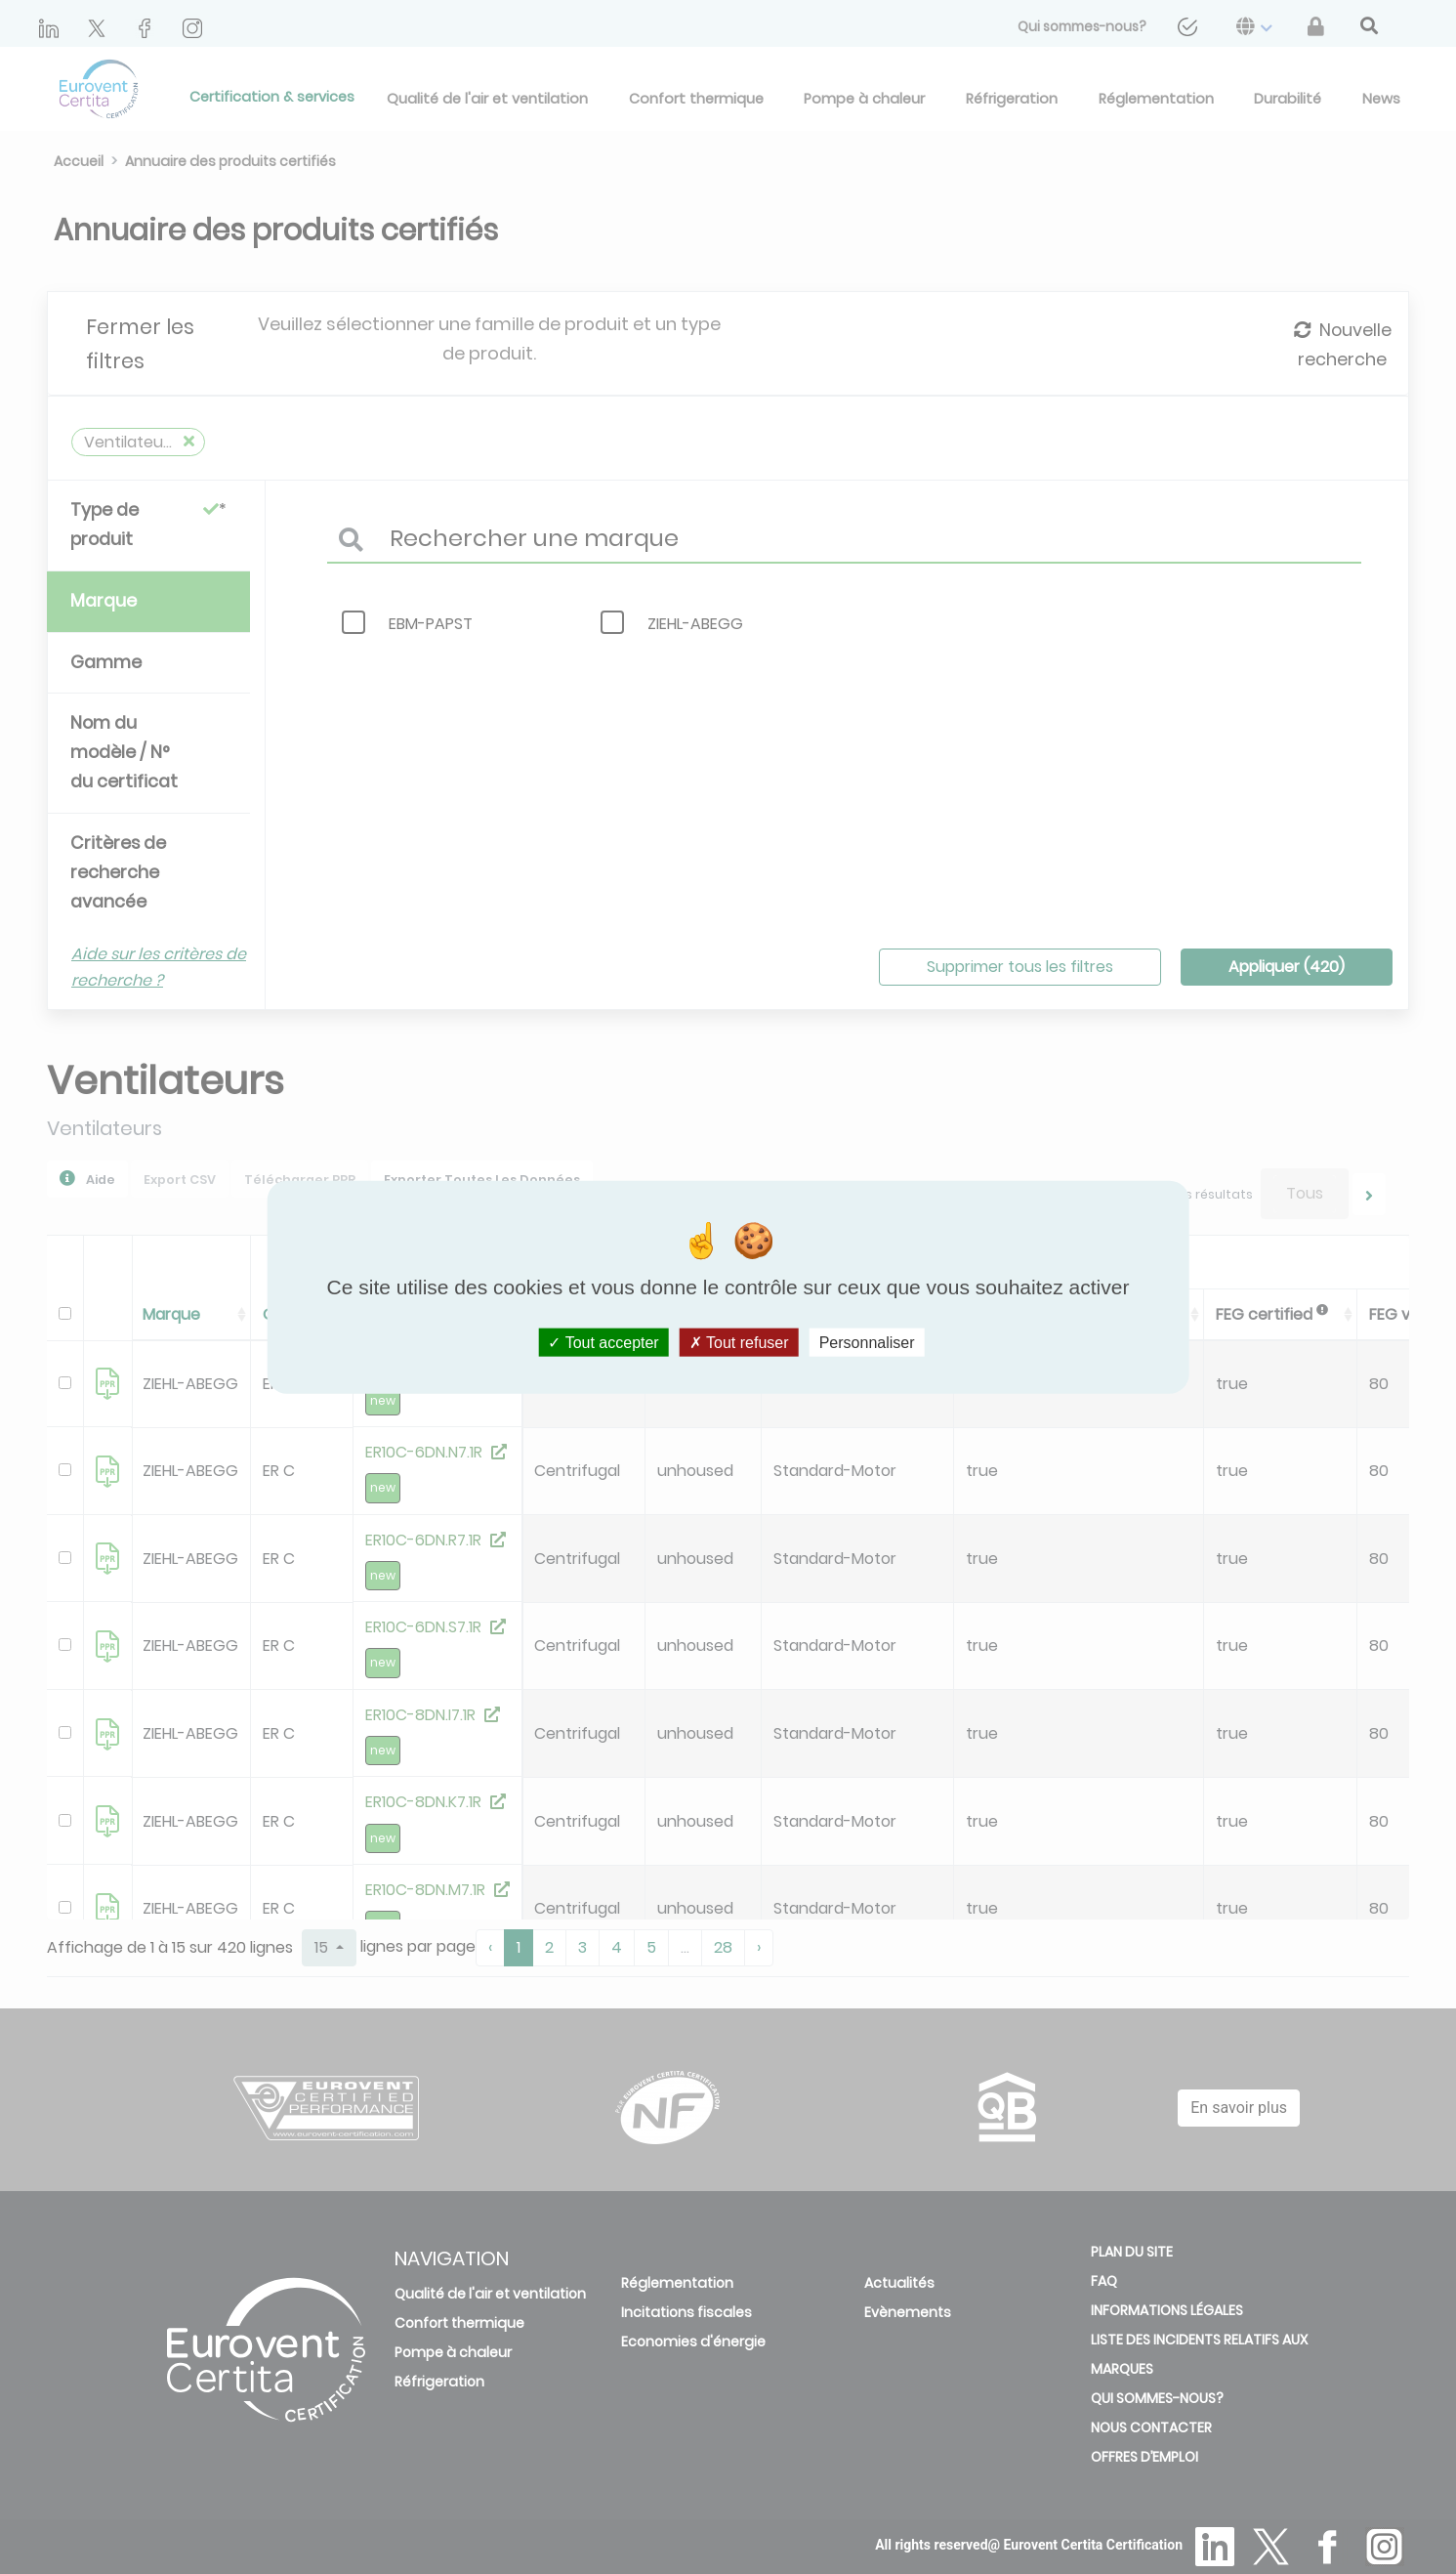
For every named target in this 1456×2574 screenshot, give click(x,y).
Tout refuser (739, 1342)
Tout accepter (603, 1342)
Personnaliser (867, 1342)
